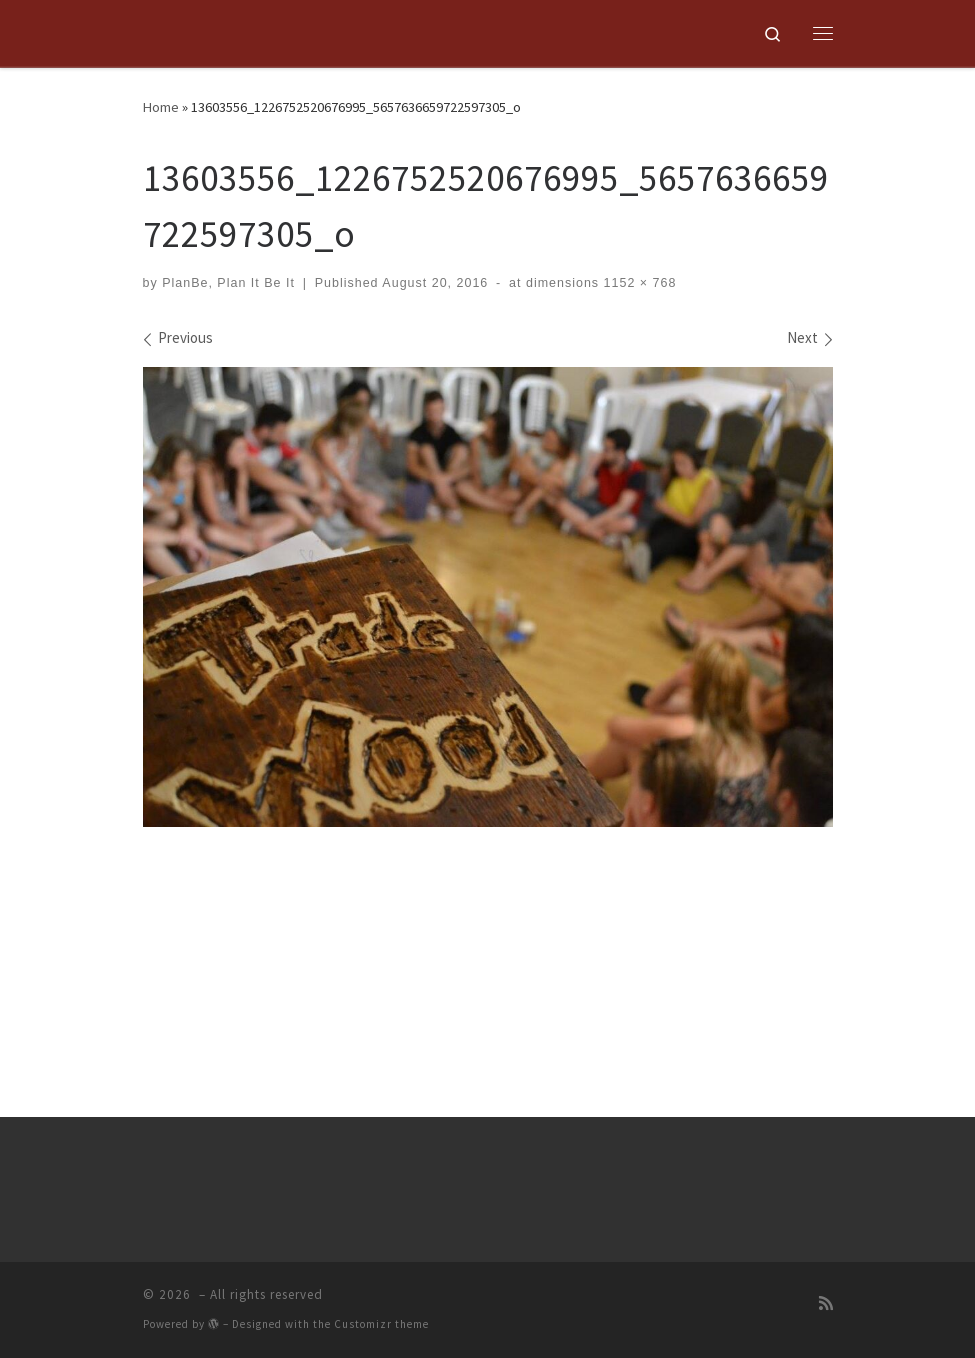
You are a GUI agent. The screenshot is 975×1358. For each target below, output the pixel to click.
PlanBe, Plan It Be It (228, 283)
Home (161, 107)
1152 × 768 (637, 283)
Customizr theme (381, 1329)
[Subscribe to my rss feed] (826, 1308)
